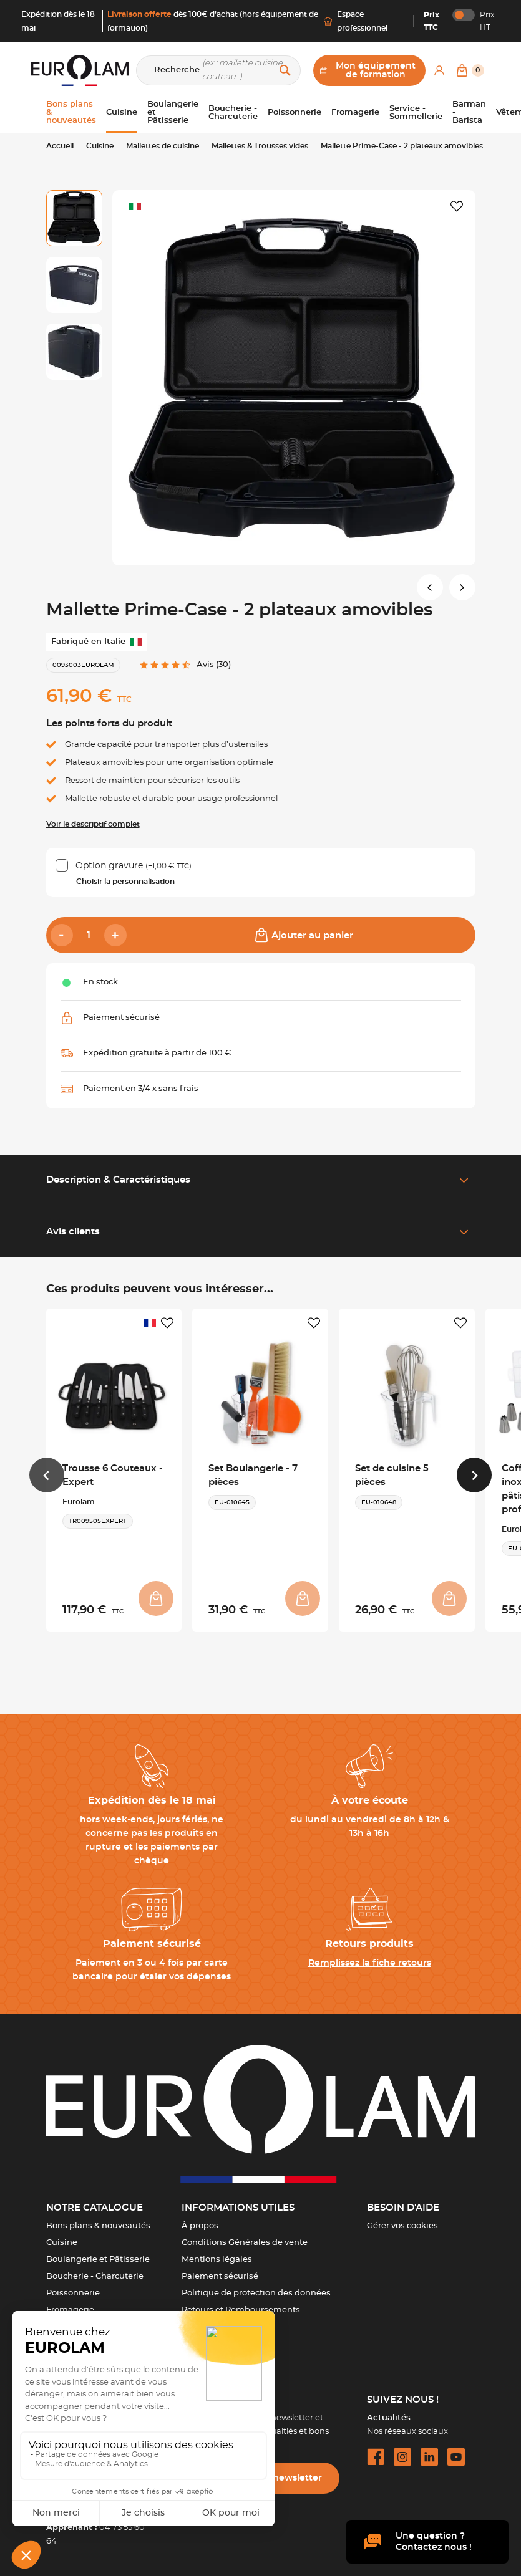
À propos (200, 2226)
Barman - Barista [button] (469, 112)
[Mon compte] (439, 70)
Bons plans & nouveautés (98, 2226)
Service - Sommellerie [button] (415, 113)
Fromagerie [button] (355, 112)
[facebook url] (375, 2457)
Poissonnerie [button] (294, 112)
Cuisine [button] (121, 112)
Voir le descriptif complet (93, 824)
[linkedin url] (429, 2457)
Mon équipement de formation (368, 70)
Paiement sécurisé (220, 2276)
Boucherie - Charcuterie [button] (233, 113)
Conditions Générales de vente (245, 2243)
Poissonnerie (73, 2293)
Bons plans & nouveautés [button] (71, 112)
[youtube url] (456, 2457)
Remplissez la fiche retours (369, 1963)
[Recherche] (218, 70)
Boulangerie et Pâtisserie (98, 2260)
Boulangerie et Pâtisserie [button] (172, 112)
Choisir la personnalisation (125, 881)
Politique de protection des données (256, 2293)
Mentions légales (217, 2260)
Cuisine (61, 2243)
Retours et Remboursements (241, 2310)
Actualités (389, 2418)
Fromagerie (70, 2310)
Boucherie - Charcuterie (95, 2276)
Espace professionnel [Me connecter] (355, 21)
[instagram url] (402, 2457)
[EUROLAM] (80, 70)
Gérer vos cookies (402, 2226)
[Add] (115, 935)
